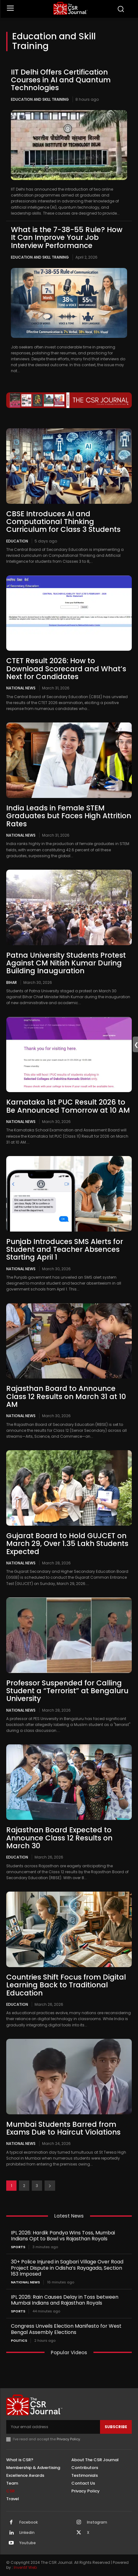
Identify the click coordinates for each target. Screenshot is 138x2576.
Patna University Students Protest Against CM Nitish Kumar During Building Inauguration (66, 963)
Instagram (97, 2522)
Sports (18, 2247)
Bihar (11, 982)
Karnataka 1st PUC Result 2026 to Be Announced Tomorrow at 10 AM (68, 1106)
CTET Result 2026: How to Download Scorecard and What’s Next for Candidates (66, 669)
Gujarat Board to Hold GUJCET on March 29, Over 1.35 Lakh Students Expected (67, 1544)
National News (21, 687)
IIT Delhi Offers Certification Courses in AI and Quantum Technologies (61, 80)
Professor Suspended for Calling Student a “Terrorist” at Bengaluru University (67, 1691)
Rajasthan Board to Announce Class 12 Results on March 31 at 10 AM (66, 1396)
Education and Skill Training (40, 99)
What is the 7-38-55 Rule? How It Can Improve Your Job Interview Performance (66, 237)
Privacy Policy (68, 2439)
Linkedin (27, 2532)
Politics (19, 2340)
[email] (53, 2427)
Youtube (27, 2542)
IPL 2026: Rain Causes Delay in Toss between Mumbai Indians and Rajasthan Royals (64, 2299)
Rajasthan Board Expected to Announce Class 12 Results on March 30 (59, 1838)
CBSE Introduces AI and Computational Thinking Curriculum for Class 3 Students (63, 522)
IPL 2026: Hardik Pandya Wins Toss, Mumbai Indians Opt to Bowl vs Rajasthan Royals (63, 2235)
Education (17, 540)
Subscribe (116, 2426)
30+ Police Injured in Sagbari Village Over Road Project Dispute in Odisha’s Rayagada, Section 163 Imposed (67, 2267)
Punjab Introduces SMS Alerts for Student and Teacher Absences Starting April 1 (64, 1249)
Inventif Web (25, 2567)
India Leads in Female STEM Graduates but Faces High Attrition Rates (68, 816)
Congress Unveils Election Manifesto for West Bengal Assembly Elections (66, 2328)
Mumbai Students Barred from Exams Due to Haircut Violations (63, 2128)
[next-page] (50, 2185)
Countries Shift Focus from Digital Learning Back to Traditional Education (66, 1985)
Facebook (28, 2522)
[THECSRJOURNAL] (70, 8)
